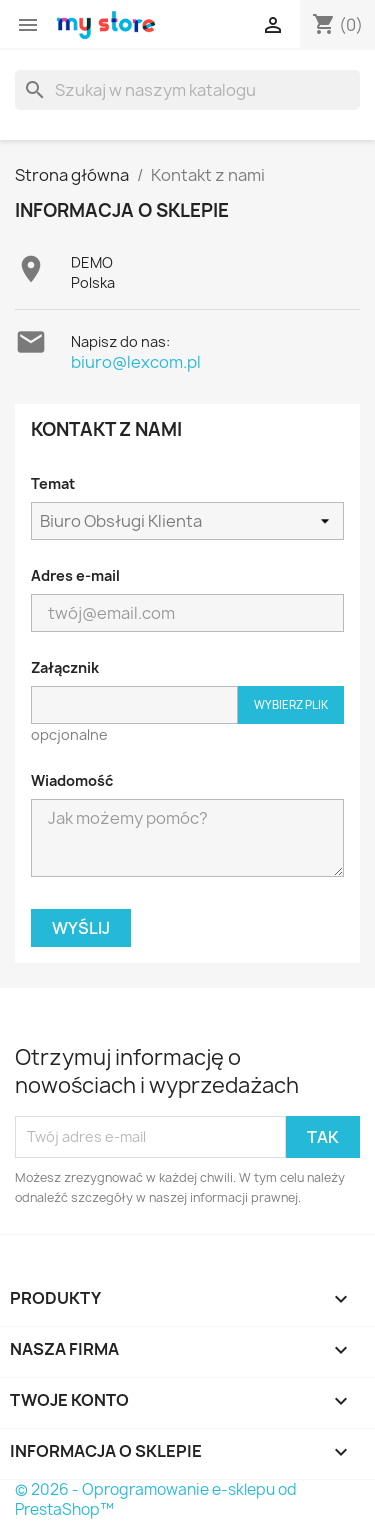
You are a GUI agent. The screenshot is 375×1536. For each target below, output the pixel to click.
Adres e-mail (75, 575)
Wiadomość (72, 780)
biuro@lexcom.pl (136, 362)
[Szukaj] (187, 90)
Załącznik (65, 667)
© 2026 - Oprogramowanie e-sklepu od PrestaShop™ (156, 1499)
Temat (53, 483)
